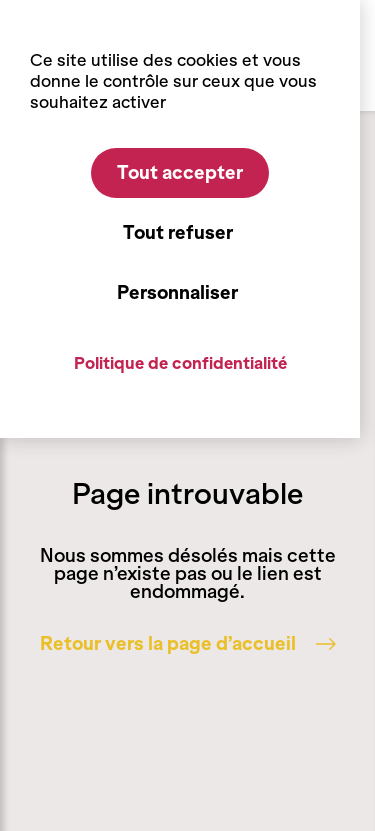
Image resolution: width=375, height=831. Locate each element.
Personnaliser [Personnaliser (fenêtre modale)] (177, 293)
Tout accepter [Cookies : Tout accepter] (180, 173)
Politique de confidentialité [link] (180, 363)
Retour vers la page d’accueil (188, 644)
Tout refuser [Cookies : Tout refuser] (178, 233)
